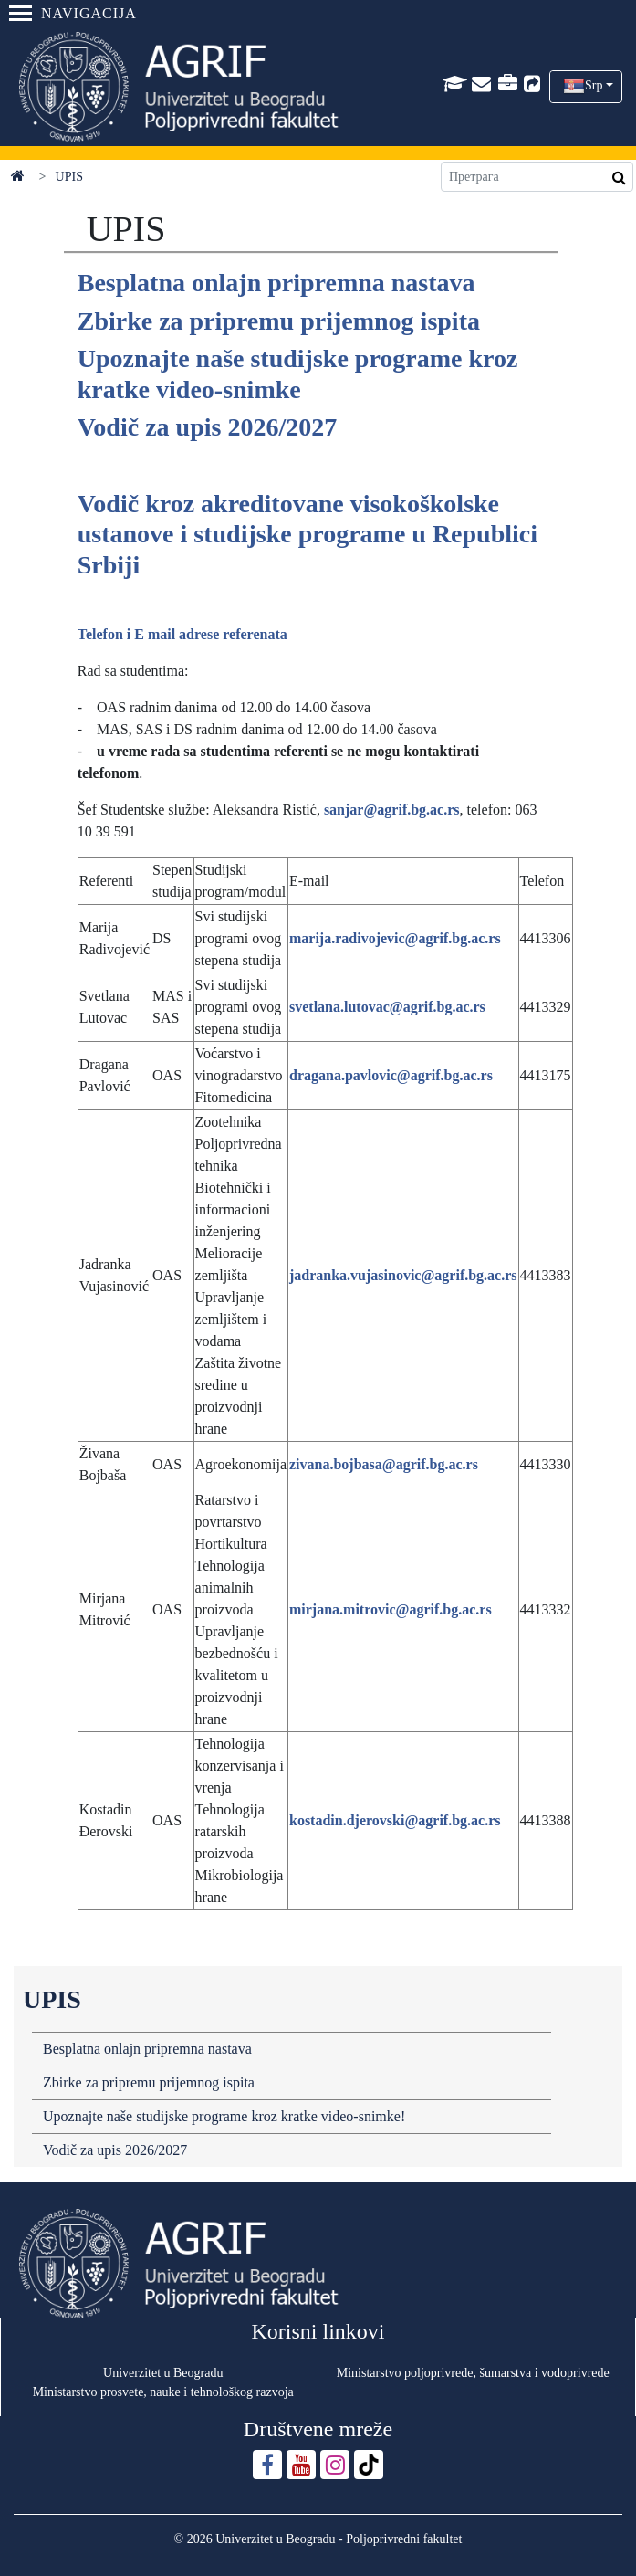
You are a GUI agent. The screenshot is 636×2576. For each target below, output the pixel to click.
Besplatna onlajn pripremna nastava (147, 2048)
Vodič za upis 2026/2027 (115, 2150)
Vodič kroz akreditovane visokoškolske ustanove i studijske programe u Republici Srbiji (307, 534)
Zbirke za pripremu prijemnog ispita (149, 2082)
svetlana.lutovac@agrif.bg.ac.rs (387, 1007)
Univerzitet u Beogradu (163, 2373)
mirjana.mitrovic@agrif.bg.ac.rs (390, 1609)
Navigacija (73, 13)
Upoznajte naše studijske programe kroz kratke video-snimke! (224, 2116)
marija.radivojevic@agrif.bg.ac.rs (395, 938)
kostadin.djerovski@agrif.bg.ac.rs (395, 1820)
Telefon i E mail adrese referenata (182, 634)
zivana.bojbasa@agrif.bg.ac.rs (383, 1464)
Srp (593, 85)
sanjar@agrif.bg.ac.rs (392, 809)
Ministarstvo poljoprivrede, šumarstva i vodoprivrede (473, 2373)
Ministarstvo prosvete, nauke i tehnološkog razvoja (163, 2392)
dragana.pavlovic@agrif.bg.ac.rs (391, 1075)
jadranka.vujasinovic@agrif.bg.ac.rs (403, 1275)
